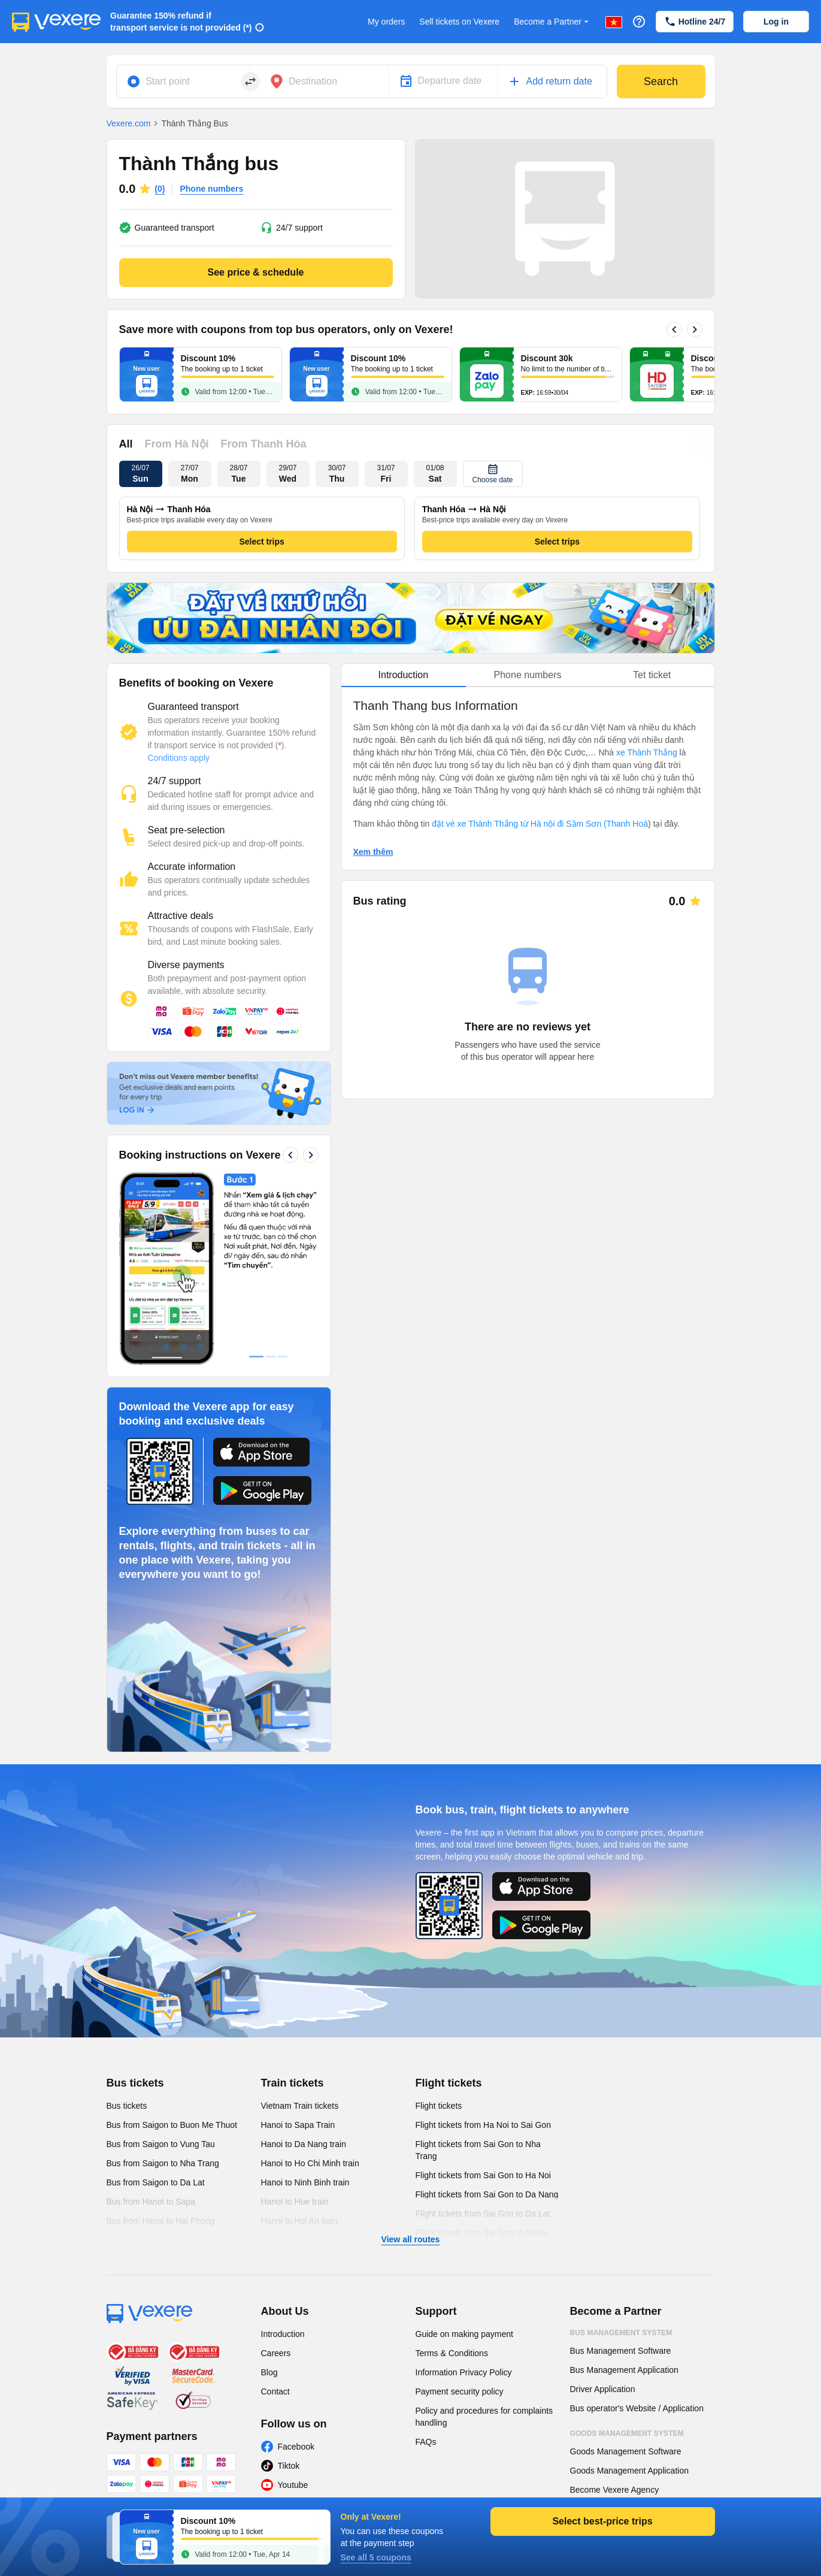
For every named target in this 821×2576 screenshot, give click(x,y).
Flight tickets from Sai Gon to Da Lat (483, 2213)
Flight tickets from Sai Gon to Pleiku (482, 2233)
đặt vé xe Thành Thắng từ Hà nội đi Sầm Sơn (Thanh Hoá (540, 824)
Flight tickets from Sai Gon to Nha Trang (478, 2150)
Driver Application (602, 2389)
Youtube (293, 2485)
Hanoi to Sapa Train (298, 2125)
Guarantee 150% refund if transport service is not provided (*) (181, 21)
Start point (168, 81)
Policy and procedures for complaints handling (484, 2416)
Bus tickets (135, 2083)
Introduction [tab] (403, 675)
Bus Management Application (624, 2370)
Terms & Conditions (452, 2353)
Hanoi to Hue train (295, 2201)
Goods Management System (627, 2433)
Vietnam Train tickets (300, 2106)
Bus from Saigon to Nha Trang (163, 2163)
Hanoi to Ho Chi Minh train (310, 2163)
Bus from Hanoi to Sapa (151, 2201)
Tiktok (289, 2466)
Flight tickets (449, 2083)
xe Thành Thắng (646, 752)
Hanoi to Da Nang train (303, 2144)
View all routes (410, 2239)
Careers (276, 2353)
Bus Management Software (620, 2351)
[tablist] (527, 675)
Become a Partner (552, 22)
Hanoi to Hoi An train (299, 2221)
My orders (386, 21)
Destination (313, 81)
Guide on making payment (464, 2334)
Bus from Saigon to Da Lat (156, 2182)
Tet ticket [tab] (652, 675)
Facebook (296, 2446)
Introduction (283, 2334)
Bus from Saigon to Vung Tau (161, 2144)
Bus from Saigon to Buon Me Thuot (172, 2125)
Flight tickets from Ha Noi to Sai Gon (483, 2125)
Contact (275, 2391)
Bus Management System (621, 2333)
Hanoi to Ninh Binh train (305, 2182)
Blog (269, 2372)
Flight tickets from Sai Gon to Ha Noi (483, 2175)
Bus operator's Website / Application (637, 2408)
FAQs (426, 2442)
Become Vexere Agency (614, 2490)
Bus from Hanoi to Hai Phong (161, 2221)
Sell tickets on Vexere (459, 21)
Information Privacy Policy (464, 2372)
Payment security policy (460, 2391)
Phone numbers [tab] (528, 675)
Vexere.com (129, 123)
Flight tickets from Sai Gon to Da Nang (487, 2194)
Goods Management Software (625, 2451)
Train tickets (292, 2083)
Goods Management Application (629, 2470)
